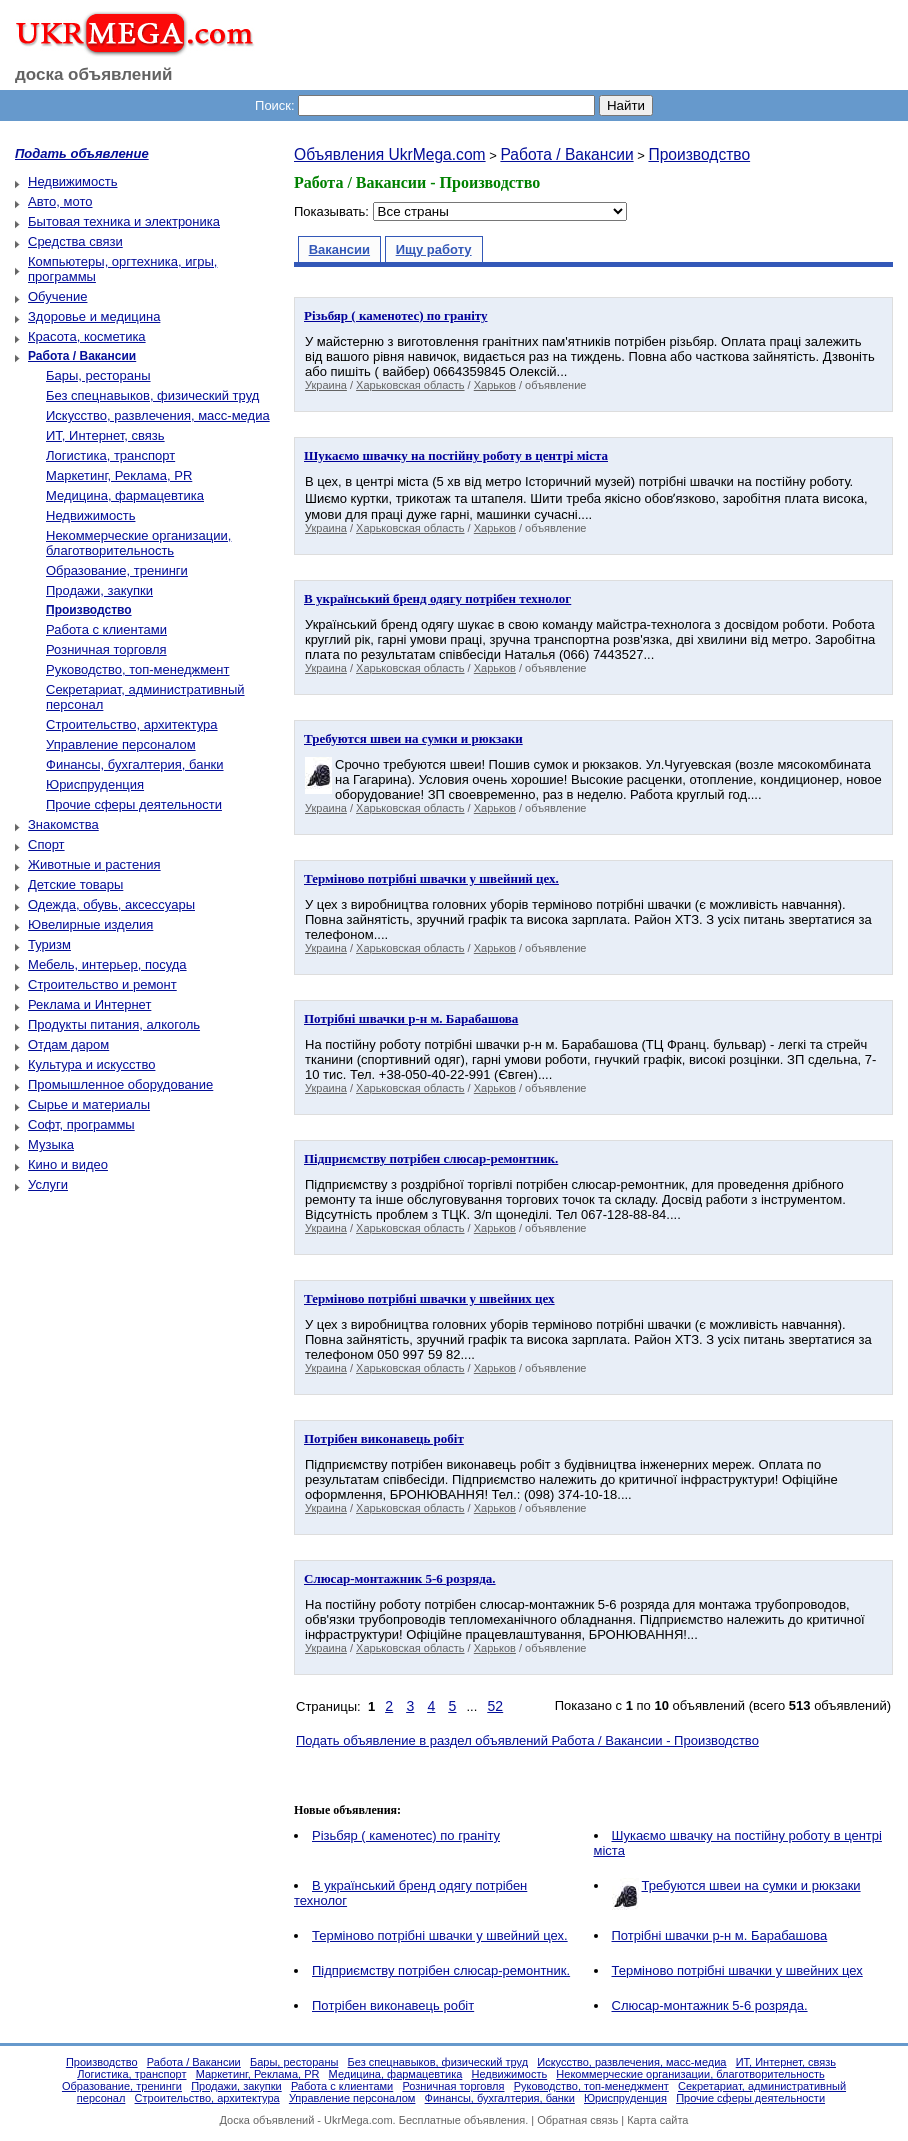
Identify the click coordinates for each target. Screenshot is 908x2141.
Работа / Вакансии (566, 154)
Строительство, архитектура (132, 724)
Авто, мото (60, 201)
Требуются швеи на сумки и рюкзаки (751, 1885)
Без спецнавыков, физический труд (152, 395)
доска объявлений (94, 74)
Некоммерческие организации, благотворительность (138, 543)
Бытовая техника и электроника (124, 221)
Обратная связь (577, 2120)
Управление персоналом (121, 744)
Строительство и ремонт (102, 984)
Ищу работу (434, 249)
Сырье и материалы (89, 1104)
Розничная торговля (106, 649)
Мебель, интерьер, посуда (107, 964)
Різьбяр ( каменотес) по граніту (406, 1835)
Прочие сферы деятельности (134, 804)
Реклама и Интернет (89, 1004)
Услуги (48, 1184)
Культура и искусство (91, 1064)
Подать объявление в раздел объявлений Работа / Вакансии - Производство (527, 1740)
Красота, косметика (87, 336)
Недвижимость (72, 181)
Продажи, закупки (99, 590)
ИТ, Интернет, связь (105, 435)
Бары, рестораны (98, 375)
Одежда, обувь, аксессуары (111, 904)
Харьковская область (410, 385)
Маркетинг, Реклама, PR (119, 475)
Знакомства (63, 824)
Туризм (49, 944)
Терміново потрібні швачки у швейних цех (737, 1970)
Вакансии (339, 249)
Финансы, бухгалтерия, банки (135, 764)
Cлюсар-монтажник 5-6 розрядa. (710, 2005)
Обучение (57, 296)
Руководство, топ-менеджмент (137, 669)
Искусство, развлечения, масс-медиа (158, 415)
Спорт (46, 844)
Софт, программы (81, 1124)
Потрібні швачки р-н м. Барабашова (720, 1935)
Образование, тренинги (117, 570)
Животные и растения (94, 864)
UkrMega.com (358, 2120)
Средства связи (75, 241)
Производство (699, 154)
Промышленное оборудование (120, 1084)
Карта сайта (657, 2120)
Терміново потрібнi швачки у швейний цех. (440, 1935)
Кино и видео (68, 1164)
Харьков (495, 385)
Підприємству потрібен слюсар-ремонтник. (441, 1970)
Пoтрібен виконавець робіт (393, 2005)
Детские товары (75, 884)
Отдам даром (68, 1044)
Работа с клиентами (106, 629)
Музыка (51, 1144)
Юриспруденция (95, 784)
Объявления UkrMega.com (390, 154)
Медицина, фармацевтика (125, 495)
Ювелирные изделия (90, 924)
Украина (326, 385)
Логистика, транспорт (110, 455)
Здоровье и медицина (94, 316)
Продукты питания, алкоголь (114, 1024)
